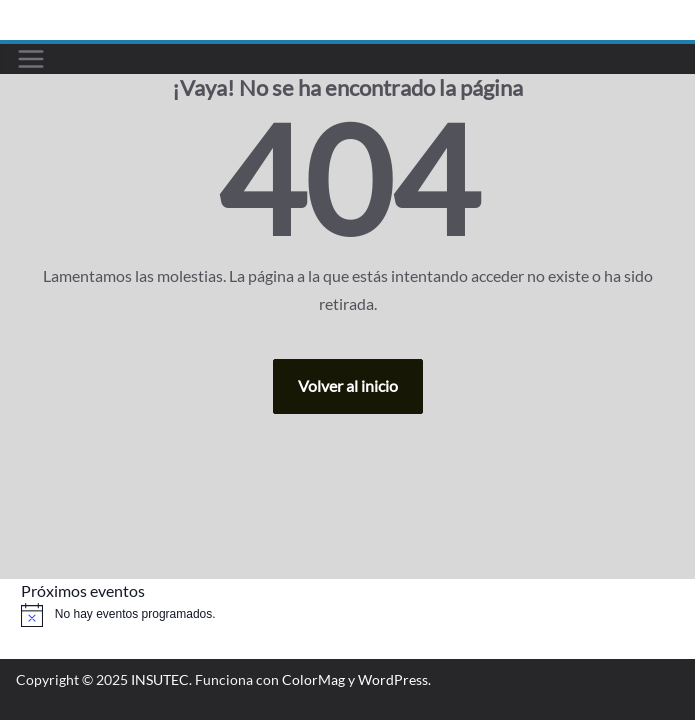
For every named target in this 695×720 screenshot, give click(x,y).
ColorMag (313, 679)
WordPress (393, 679)
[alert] (347, 615)
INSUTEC (160, 679)
